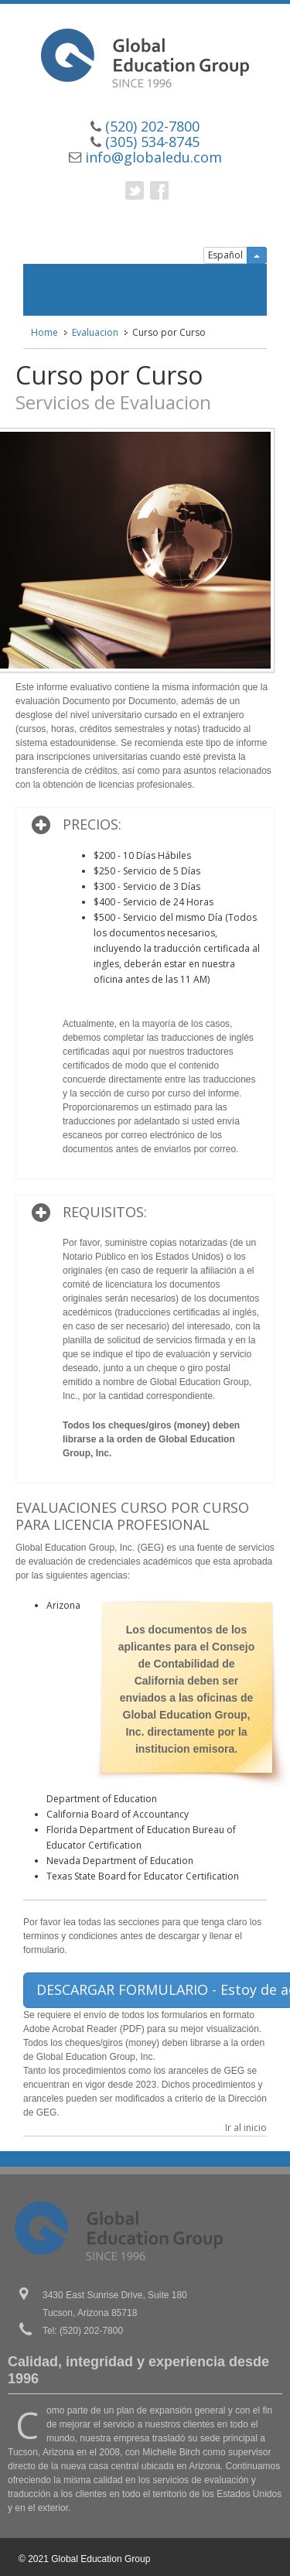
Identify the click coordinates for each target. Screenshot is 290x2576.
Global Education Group (100, 2559)
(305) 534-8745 (152, 141)
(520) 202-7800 (152, 126)
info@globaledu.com (153, 157)
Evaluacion (95, 332)
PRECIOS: (92, 824)
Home (44, 332)
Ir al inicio (246, 2127)
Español (225, 255)
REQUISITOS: (105, 1211)
